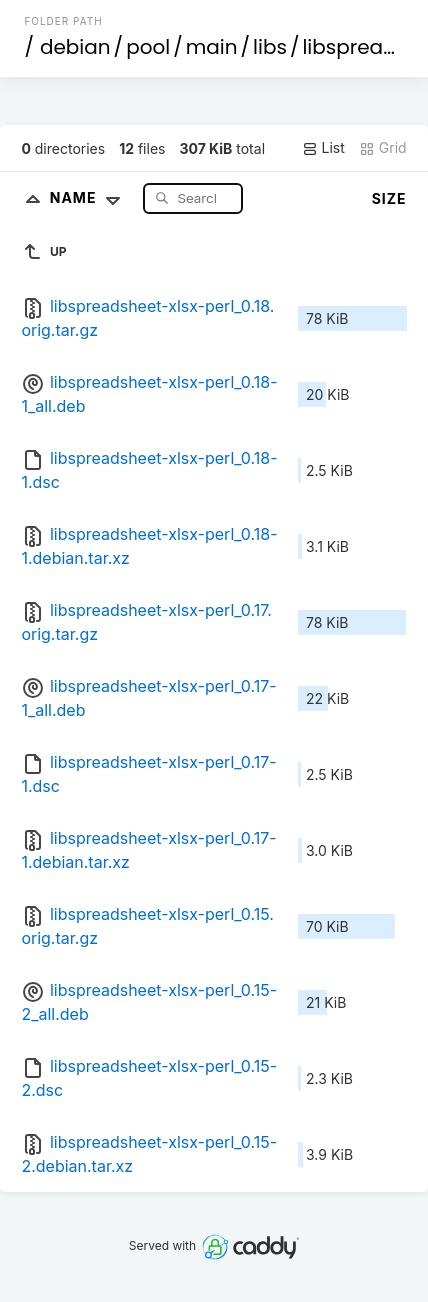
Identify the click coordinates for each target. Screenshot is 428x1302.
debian (75, 47)
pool (148, 47)
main (212, 47)
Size (389, 198)
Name (89, 197)
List (323, 148)
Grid (383, 148)
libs (270, 47)
